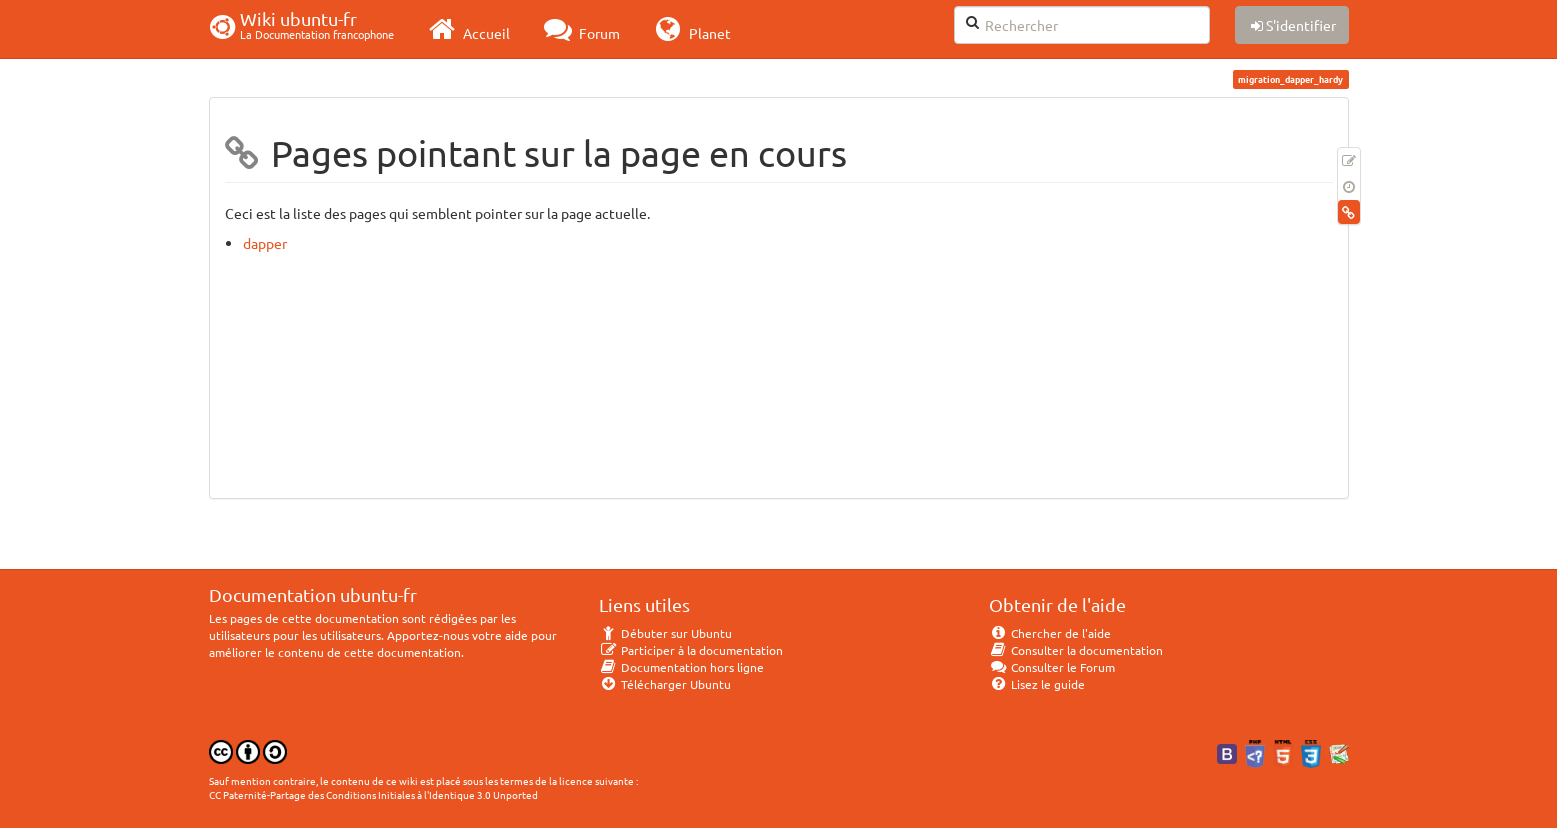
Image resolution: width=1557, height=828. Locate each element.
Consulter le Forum (1052, 667)
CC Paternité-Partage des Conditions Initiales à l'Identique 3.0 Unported (373, 794)
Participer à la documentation (691, 650)
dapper (265, 243)
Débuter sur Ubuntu (666, 633)
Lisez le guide (1037, 684)
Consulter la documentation (1076, 650)
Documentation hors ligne (682, 667)
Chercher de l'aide (1050, 633)
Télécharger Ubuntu (665, 684)
